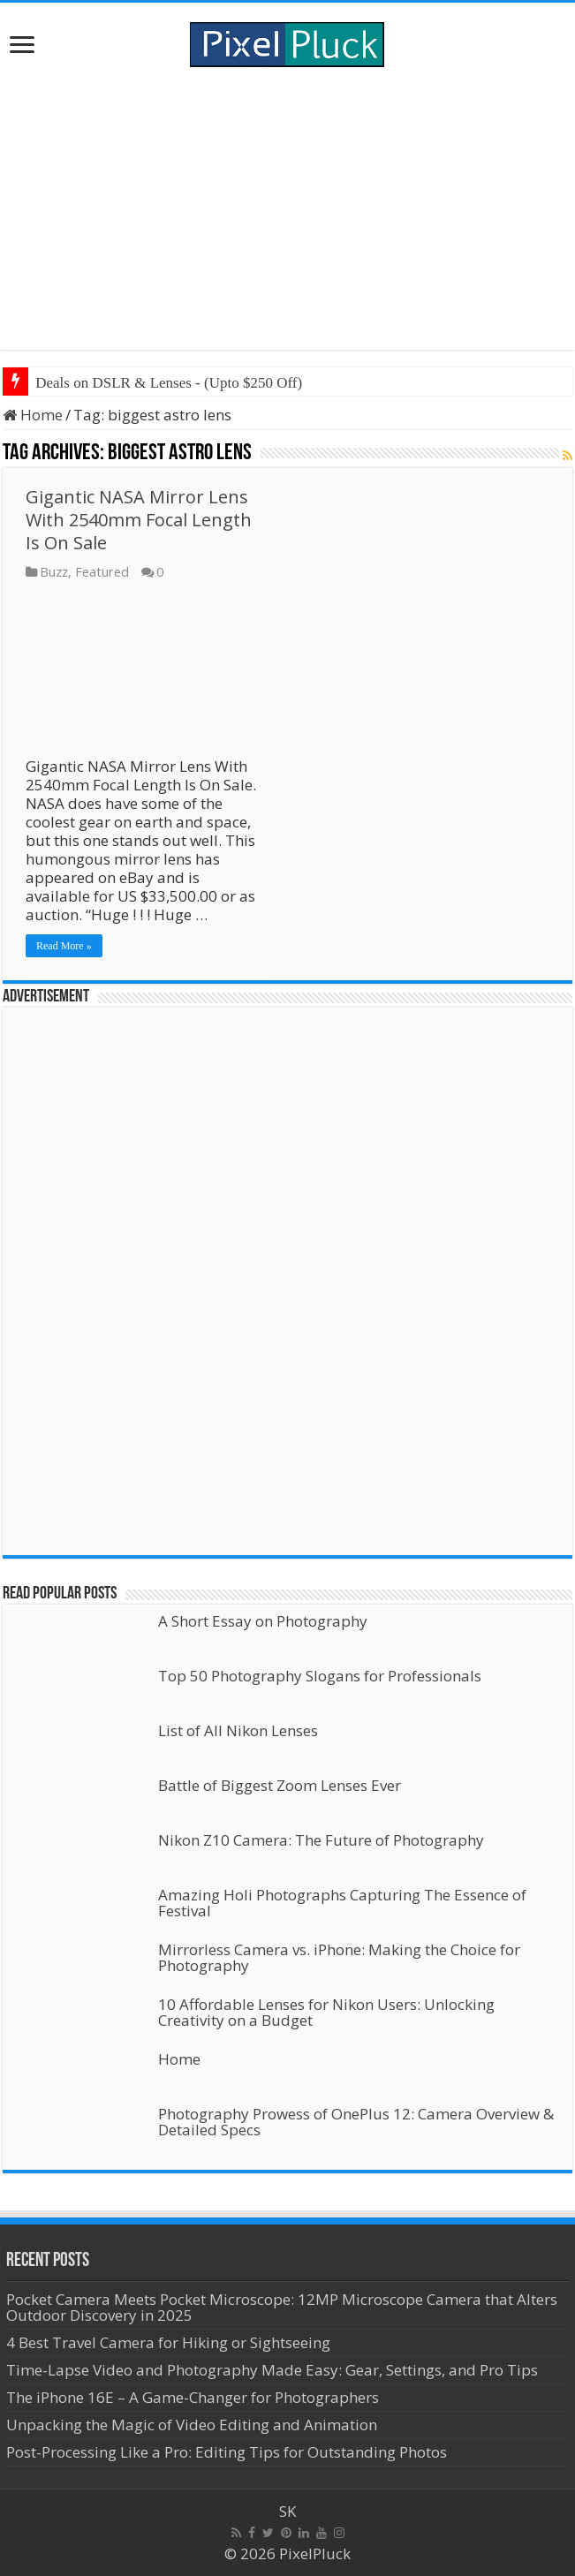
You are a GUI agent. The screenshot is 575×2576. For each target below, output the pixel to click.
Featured (102, 571)
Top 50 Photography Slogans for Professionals (319, 1676)
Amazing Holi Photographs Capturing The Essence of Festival (342, 1903)
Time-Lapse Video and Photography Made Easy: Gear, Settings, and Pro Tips (272, 2370)
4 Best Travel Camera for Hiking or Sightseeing (168, 2342)
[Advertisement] (287, 208)
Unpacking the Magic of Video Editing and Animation (191, 2424)
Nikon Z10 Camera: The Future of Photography (321, 1840)
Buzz (54, 571)
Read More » (64, 946)
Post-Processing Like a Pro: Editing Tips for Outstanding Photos (226, 2452)
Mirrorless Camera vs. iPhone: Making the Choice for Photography (339, 1957)
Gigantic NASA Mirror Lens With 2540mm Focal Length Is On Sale (139, 520)
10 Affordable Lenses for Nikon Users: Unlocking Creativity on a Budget (326, 2012)
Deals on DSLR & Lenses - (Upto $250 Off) (168, 382)
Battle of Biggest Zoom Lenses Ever (279, 1785)
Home (33, 414)
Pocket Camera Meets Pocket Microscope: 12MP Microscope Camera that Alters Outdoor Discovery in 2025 (281, 2307)
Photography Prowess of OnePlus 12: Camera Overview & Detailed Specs (356, 2122)
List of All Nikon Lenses (238, 1730)
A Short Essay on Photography (262, 1621)
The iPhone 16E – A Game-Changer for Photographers (194, 2397)
